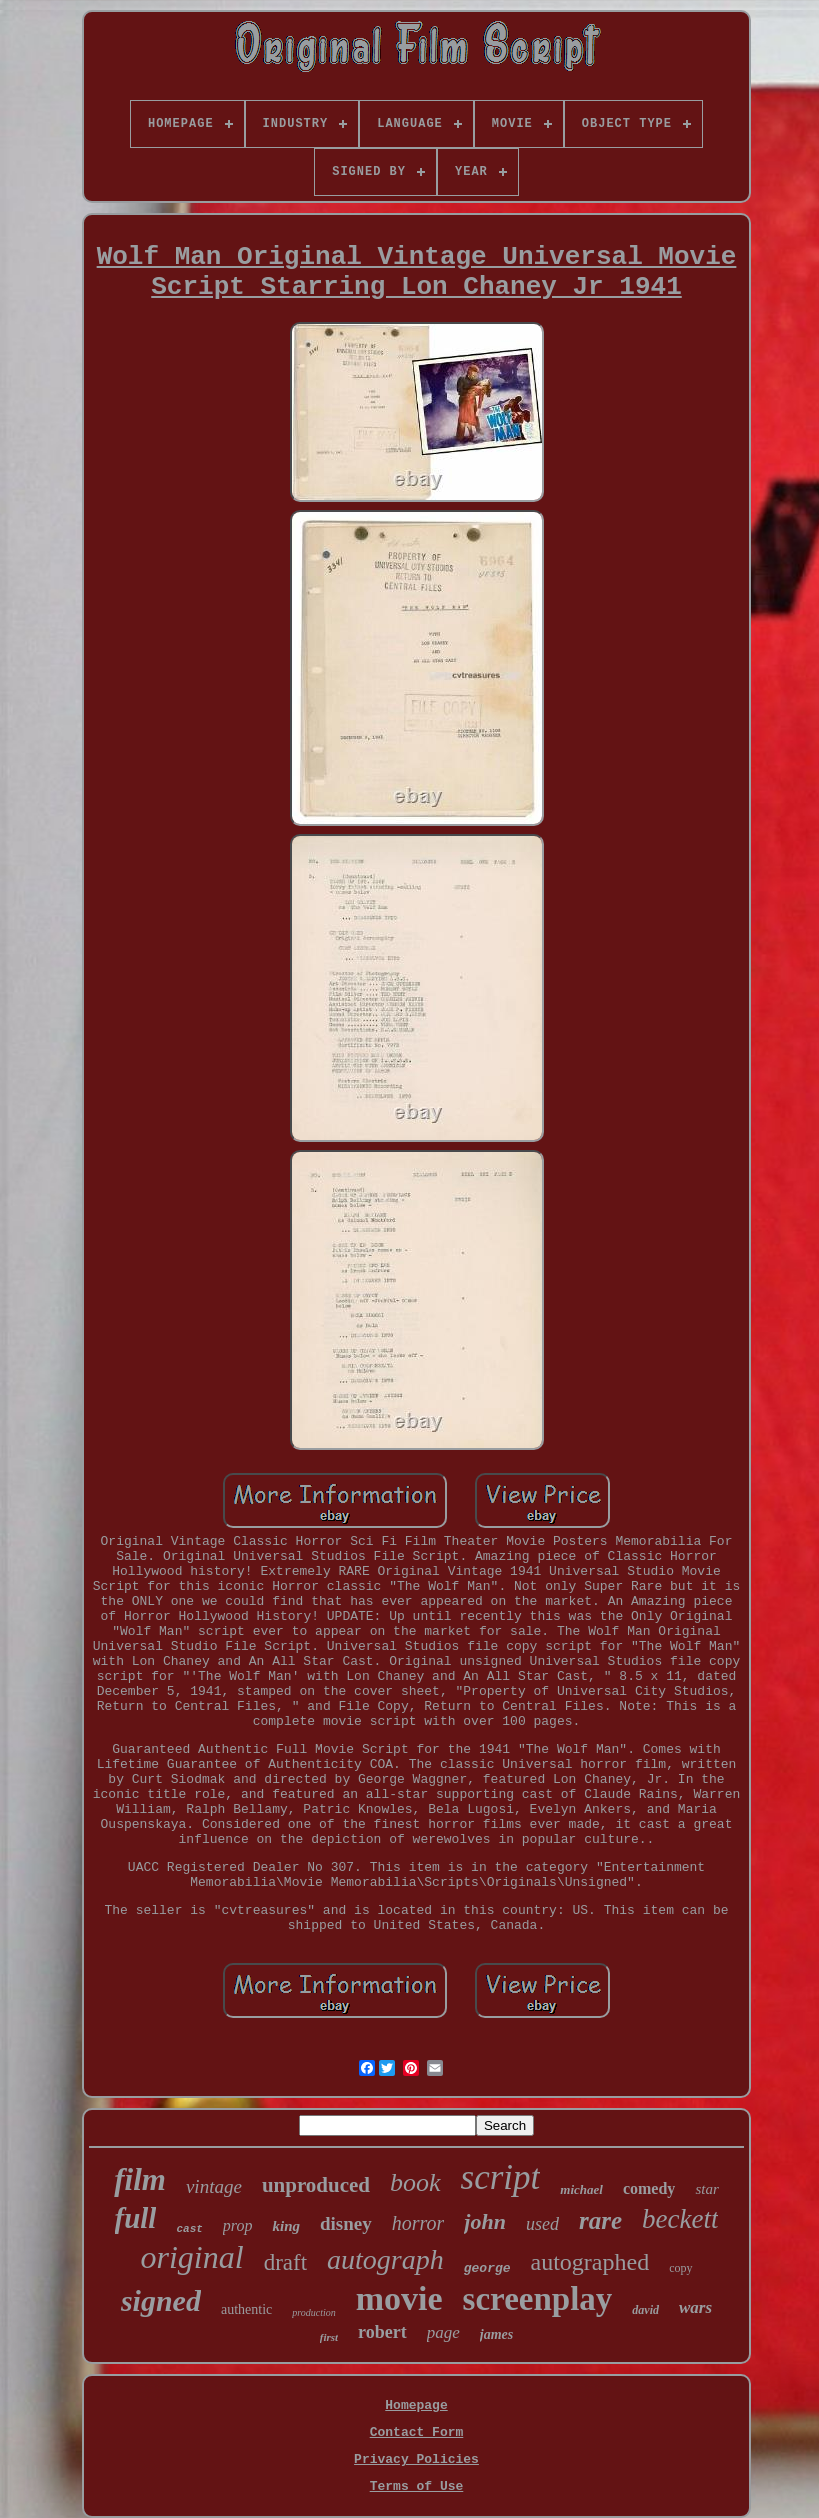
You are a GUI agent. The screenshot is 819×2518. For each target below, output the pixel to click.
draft (285, 2262)
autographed (590, 2262)
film (140, 2179)
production (314, 2312)
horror (418, 2223)
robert (382, 2332)
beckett (680, 2219)
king (286, 2226)
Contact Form (417, 2432)
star (706, 2189)
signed (161, 2300)
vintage (214, 2186)
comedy (649, 2188)
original (192, 2257)
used (542, 2224)
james (496, 2334)
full (136, 2218)
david (645, 2310)
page (443, 2332)
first (329, 2337)
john (485, 2221)
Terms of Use (417, 2486)
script (501, 2177)
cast (189, 2229)
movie (399, 2298)
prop (238, 2225)
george (487, 2268)
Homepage (416, 2405)
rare (600, 2220)
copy (680, 2268)
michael (581, 2189)
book (415, 2182)
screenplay (538, 2299)
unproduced (316, 2185)
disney (346, 2223)
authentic (246, 2309)
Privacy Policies (416, 2459)
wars (695, 2307)
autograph (385, 2259)
